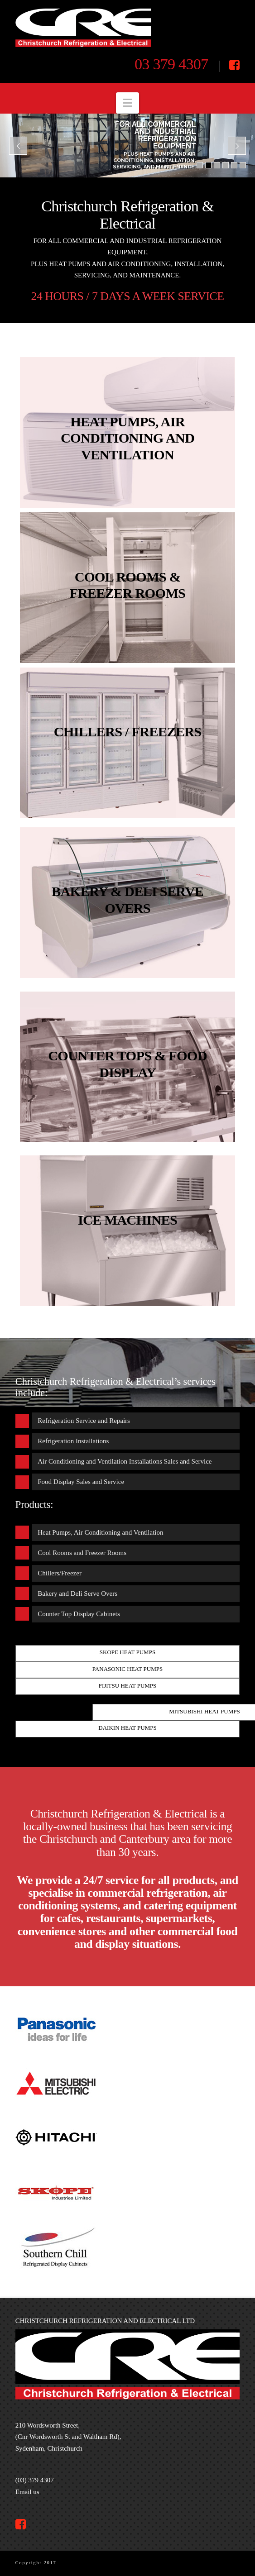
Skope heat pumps (127, 1652)
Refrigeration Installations (73, 1441)
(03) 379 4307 (34, 2480)
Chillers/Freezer (60, 1573)
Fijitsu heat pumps (128, 1685)
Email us (27, 2491)
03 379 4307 (171, 63)
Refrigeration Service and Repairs (84, 1420)
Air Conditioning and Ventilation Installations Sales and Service (125, 1461)
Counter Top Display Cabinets (79, 1613)
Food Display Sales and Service (81, 1481)
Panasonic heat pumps (127, 1668)
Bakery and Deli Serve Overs (77, 1593)
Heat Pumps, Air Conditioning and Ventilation (100, 1532)
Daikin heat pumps (127, 1727)
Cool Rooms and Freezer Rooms (82, 1552)
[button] (127, 103)
